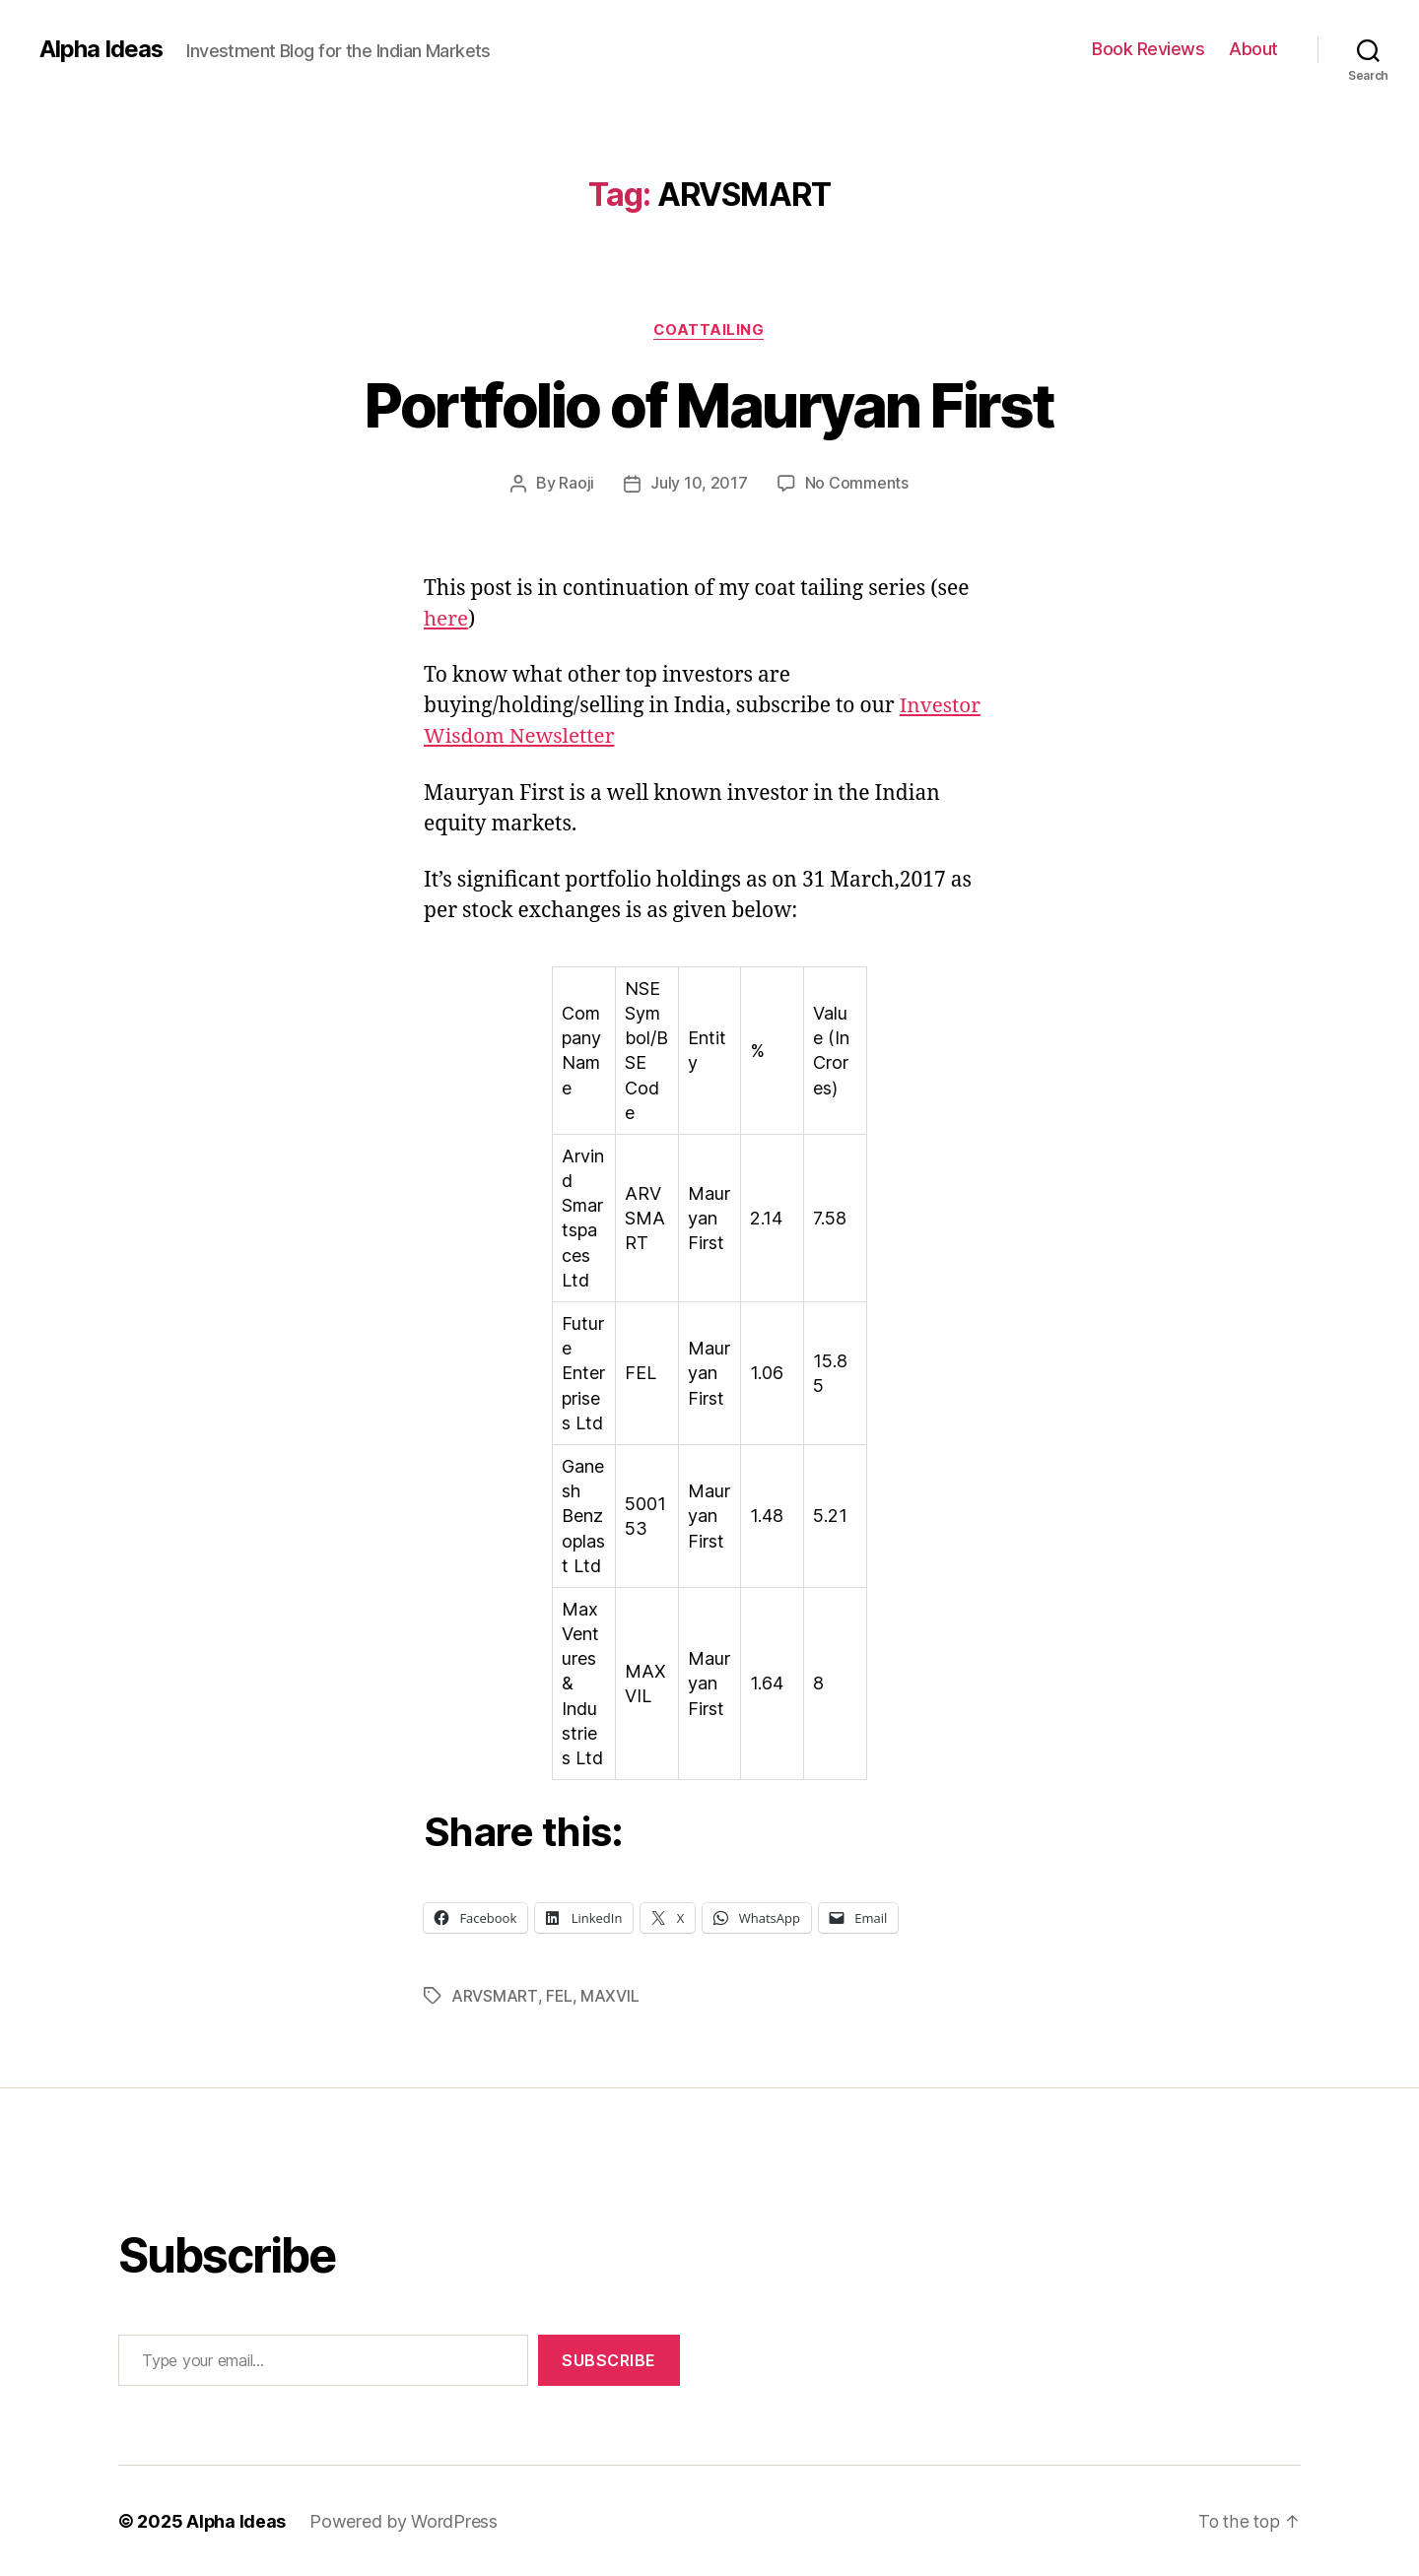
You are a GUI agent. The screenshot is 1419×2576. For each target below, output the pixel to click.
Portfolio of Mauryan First (709, 405)
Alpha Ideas (101, 49)
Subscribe (609, 2359)
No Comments (857, 484)
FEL (558, 1996)
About (1253, 48)
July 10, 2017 (699, 484)
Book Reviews (1148, 48)
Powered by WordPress (404, 2520)
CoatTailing (709, 330)
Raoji (577, 484)
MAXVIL (609, 1996)
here (446, 619)
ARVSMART (494, 1996)
